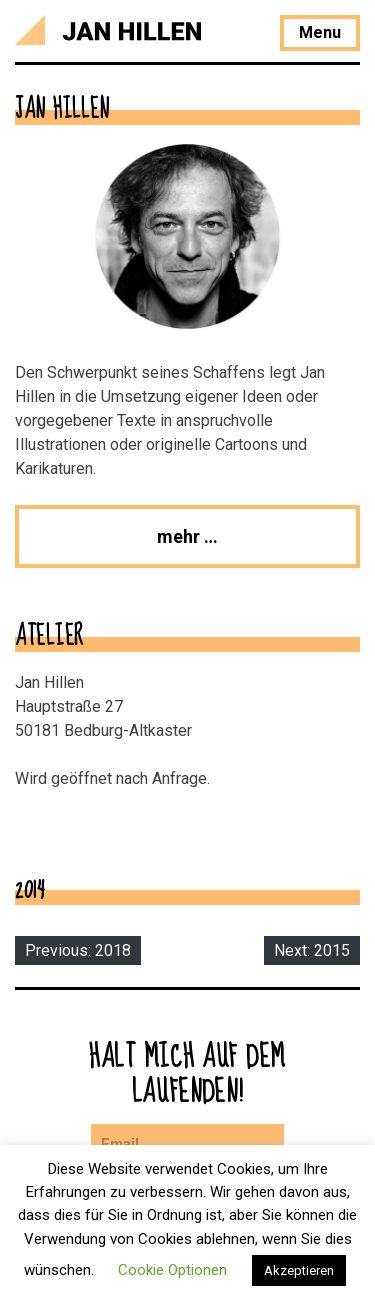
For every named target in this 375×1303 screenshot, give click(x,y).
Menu (320, 32)
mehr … (187, 536)
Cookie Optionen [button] (172, 1270)
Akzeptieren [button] (299, 1270)
